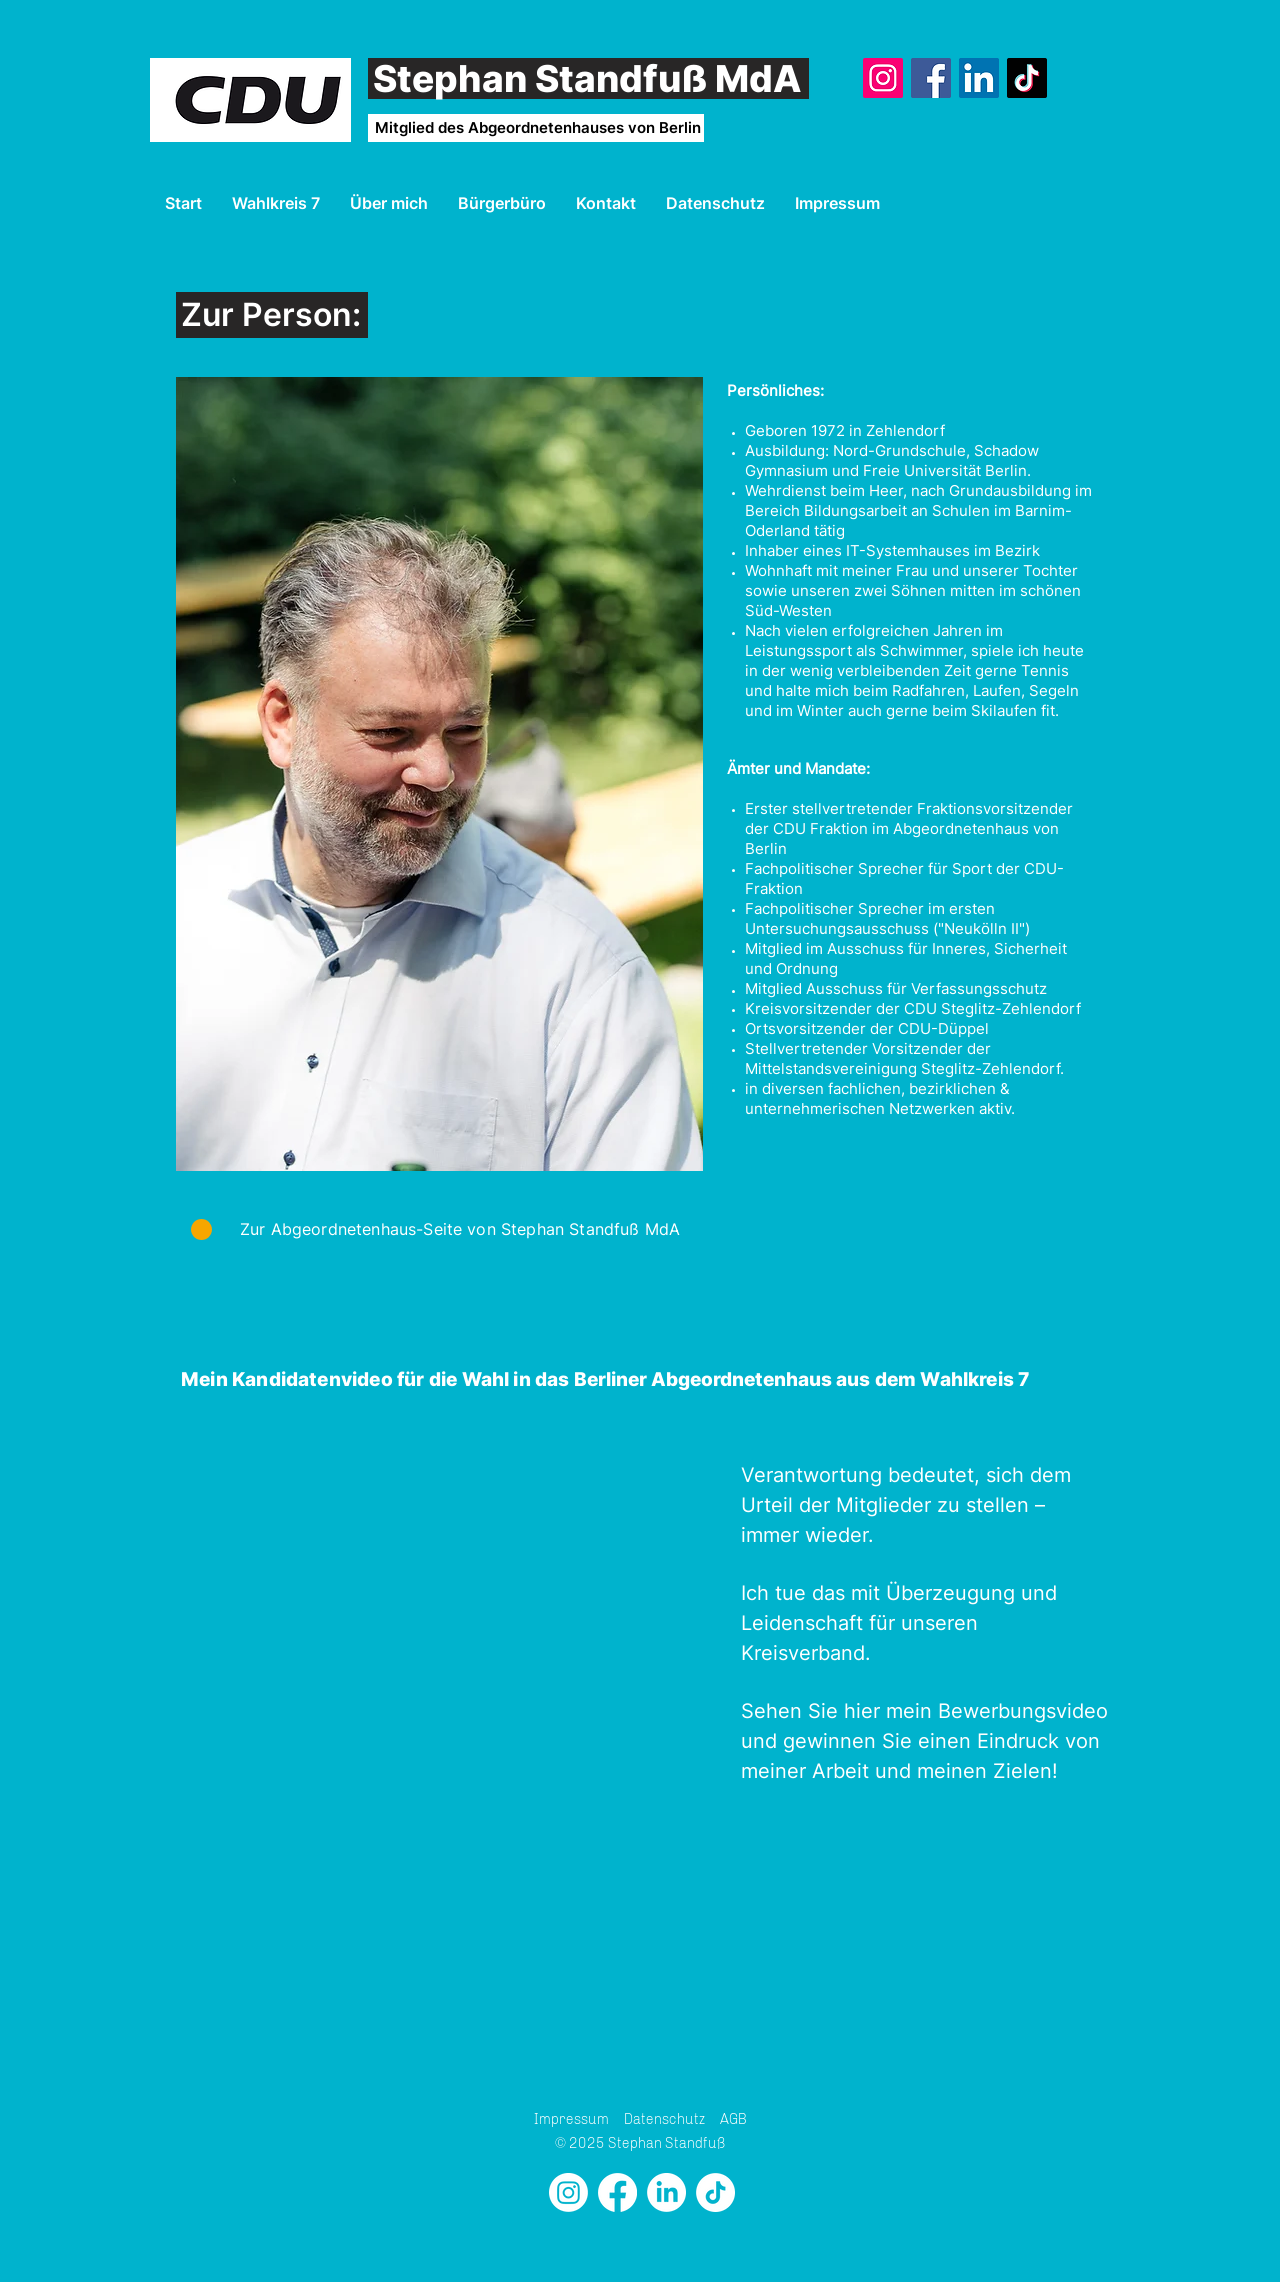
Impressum (571, 2119)
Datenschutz (664, 2119)
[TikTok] (1027, 78)
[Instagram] (883, 78)
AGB (733, 2119)
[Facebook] (931, 78)
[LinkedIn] (979, 78)
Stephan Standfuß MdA (587, 78)
